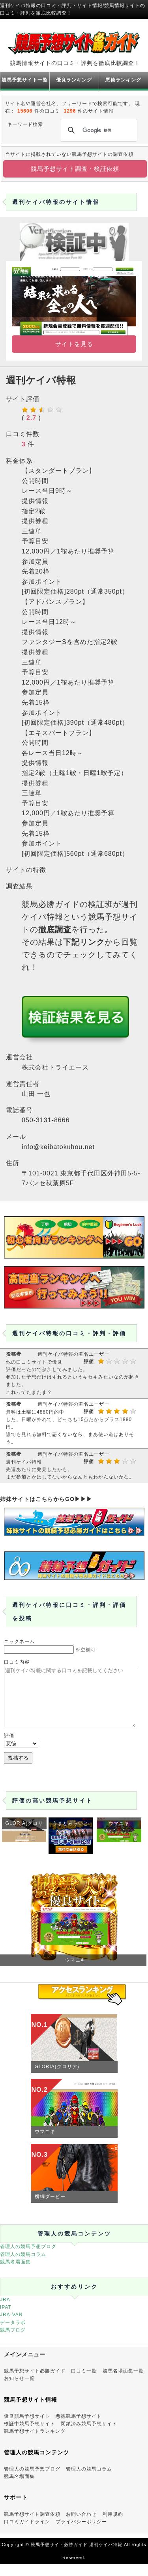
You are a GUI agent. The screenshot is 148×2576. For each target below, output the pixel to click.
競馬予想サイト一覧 (25, 80)
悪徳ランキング (123, 80)
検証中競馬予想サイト (29, 2435)
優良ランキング (74, 80)
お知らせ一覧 (19, 2390)
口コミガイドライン (27, 2533)
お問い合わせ (81, 2526)
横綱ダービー (50, 2208)
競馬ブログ (13, 2342)
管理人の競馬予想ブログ (28, 2258)
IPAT (5, 2319)
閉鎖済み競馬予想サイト (89, 2435)
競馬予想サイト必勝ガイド (35, 2382)
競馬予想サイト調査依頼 (32, 2526)
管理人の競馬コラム (23, 2266)
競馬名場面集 (15, 2273)
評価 (9, 1747)
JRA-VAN (11, 2326)
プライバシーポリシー (81, 2533)
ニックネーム (19, 1641)
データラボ (13, 2334)
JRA (5, 2311)
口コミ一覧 (84, 2382)
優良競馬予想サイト (27, 2428)
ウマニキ (45, 2143)
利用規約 (113, 2526)
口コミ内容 (17, 1662)
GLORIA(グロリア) (57, 2078)
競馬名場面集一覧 (123, 2382)
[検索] (97, 130)
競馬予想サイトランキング (35, 2443)
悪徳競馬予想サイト (79, 2428)
